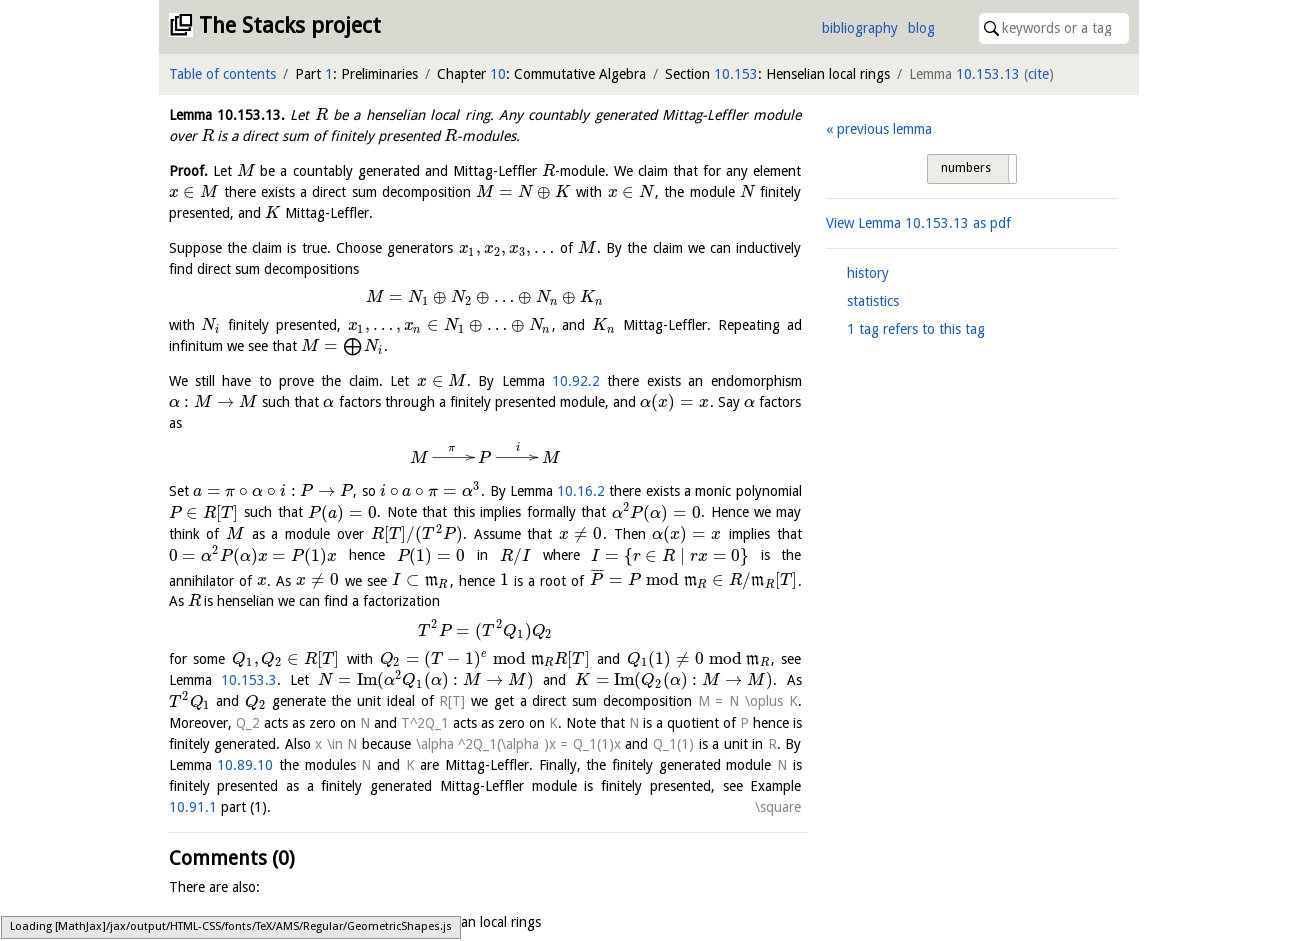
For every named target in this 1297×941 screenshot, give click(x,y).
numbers (966, 168)
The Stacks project (290, 25)
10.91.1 (193, 807)
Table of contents (222, 74)
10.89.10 (245, 765)
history (868, 273)
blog (921, 28)
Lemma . (227, 115)
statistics (873, 301)
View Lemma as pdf (918, 223)
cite (1038, 74)
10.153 (736, 74)
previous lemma (884, 129)
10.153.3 (249, 680)
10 (498, 74)
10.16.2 (581, 491)
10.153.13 (988, 74)
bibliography (860, 28)
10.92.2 (576, 381)
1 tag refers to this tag (916, 329)
